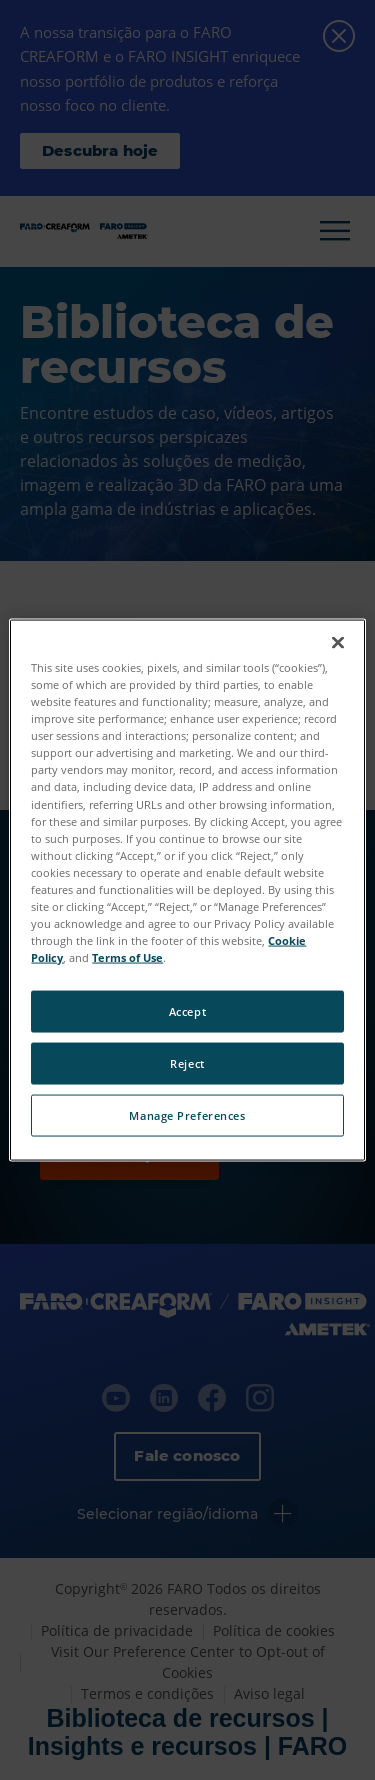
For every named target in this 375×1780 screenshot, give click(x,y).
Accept (187, 1011)
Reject (187, 1063)
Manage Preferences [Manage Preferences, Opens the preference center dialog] (187, 1115)
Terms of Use (127, 957)
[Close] (338, 643)
